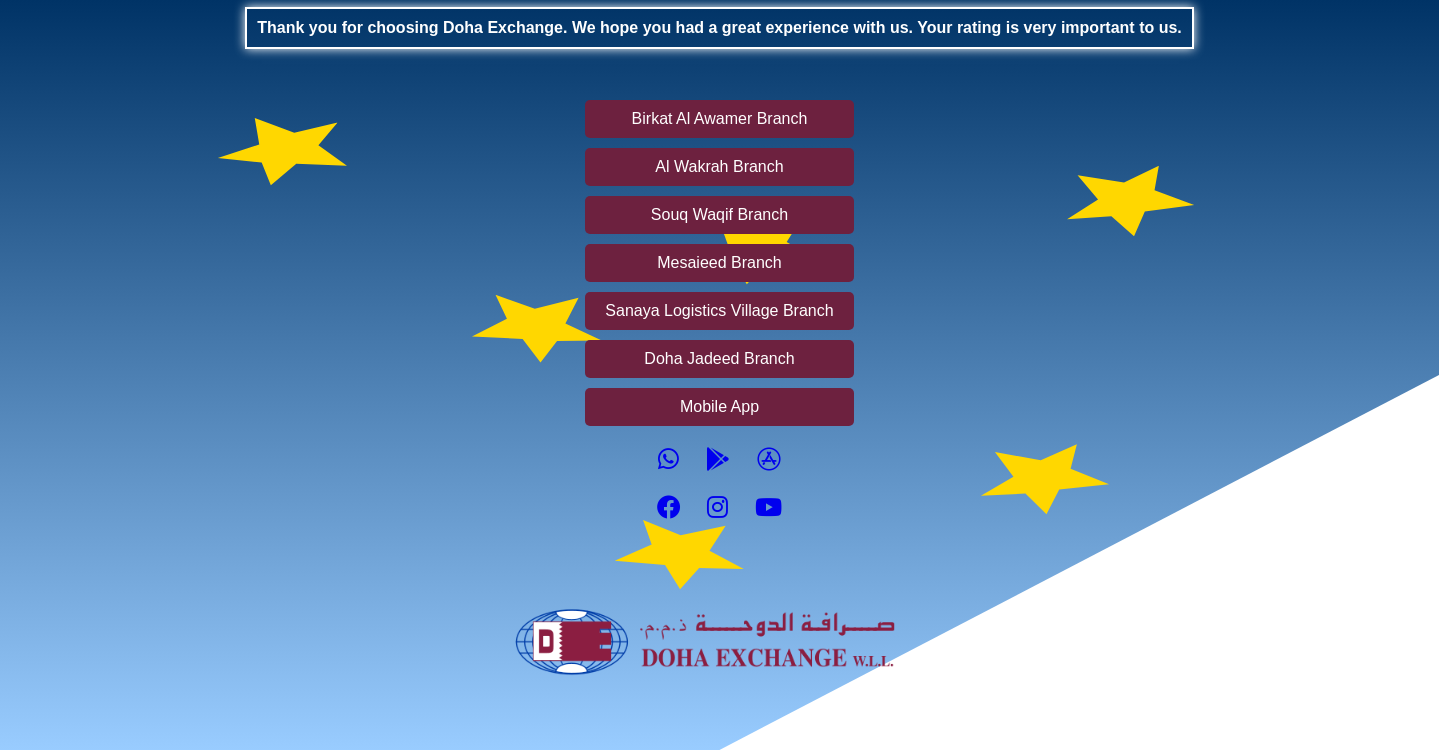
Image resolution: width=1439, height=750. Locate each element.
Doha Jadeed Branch (719, 358)
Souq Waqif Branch (719, 214)
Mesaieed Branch (719, 262)
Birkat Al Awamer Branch (720, 118)
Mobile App (719, 406)
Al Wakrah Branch (719, 166)
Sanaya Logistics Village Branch (719, 310)
